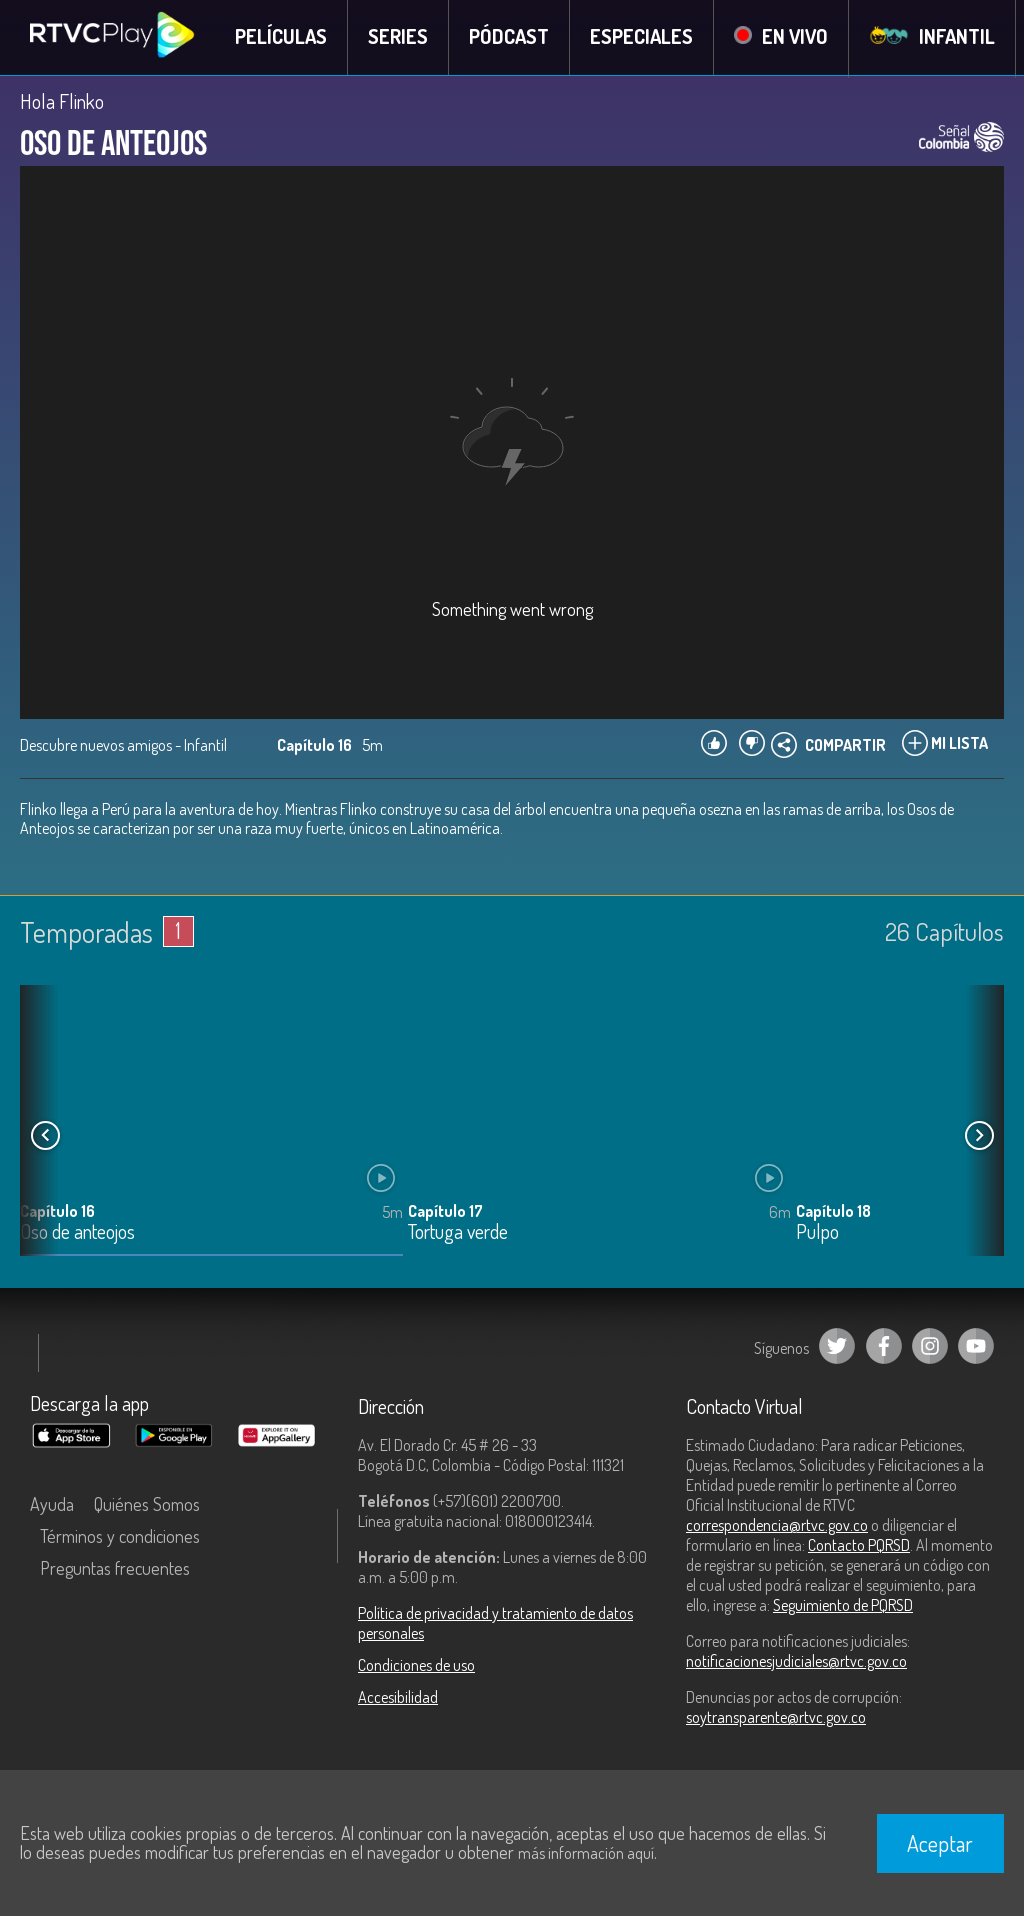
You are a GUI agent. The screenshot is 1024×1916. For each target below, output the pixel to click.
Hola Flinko (62, 102)
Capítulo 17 (445, 1212)
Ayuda (52, 1505)
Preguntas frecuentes (115, 1569)
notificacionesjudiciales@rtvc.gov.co (796, 1662)
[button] (979, 1137)
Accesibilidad (398, 1698)
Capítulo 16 (57, 1212)
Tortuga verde (458, 1233)
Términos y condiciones (120, 1537)
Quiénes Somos (147, 1505)
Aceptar (940, 1843)
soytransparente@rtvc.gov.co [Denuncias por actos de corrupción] (776, 1718)
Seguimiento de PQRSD (843, 1606)
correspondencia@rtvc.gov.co (777, 1526)
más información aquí (586, 1853)
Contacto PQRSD (859, 1546)
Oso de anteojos (77, 1233)
